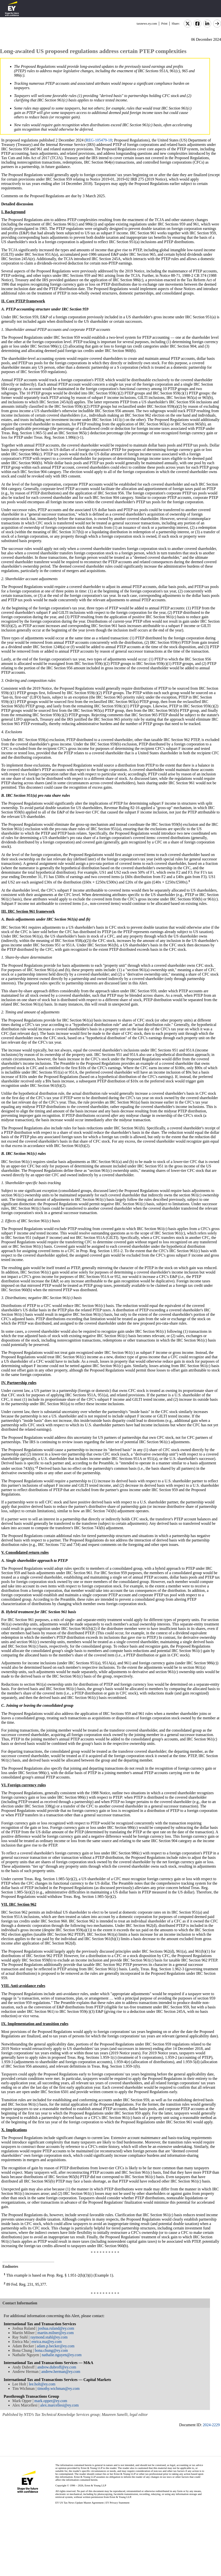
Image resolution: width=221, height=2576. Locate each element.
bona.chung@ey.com (51, 2350)
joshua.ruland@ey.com (56, 2328)
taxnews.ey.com (147, 23)
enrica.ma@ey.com (46, 2341)
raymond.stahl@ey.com (49, 2337)
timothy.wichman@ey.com (59, 2388)
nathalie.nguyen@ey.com (62, 2355)
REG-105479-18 (99, 140)
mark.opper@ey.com (50, 2401)
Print (164, 23)
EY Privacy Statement (117, 2502)
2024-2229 (211, 2425)
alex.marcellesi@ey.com (59, 2405)
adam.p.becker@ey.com (56, 2346)
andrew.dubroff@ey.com (56, 2367)
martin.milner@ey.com (55, 2333)
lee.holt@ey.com (42, 2384)
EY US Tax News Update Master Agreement (79, 2502)
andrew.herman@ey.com (60, 2371)
